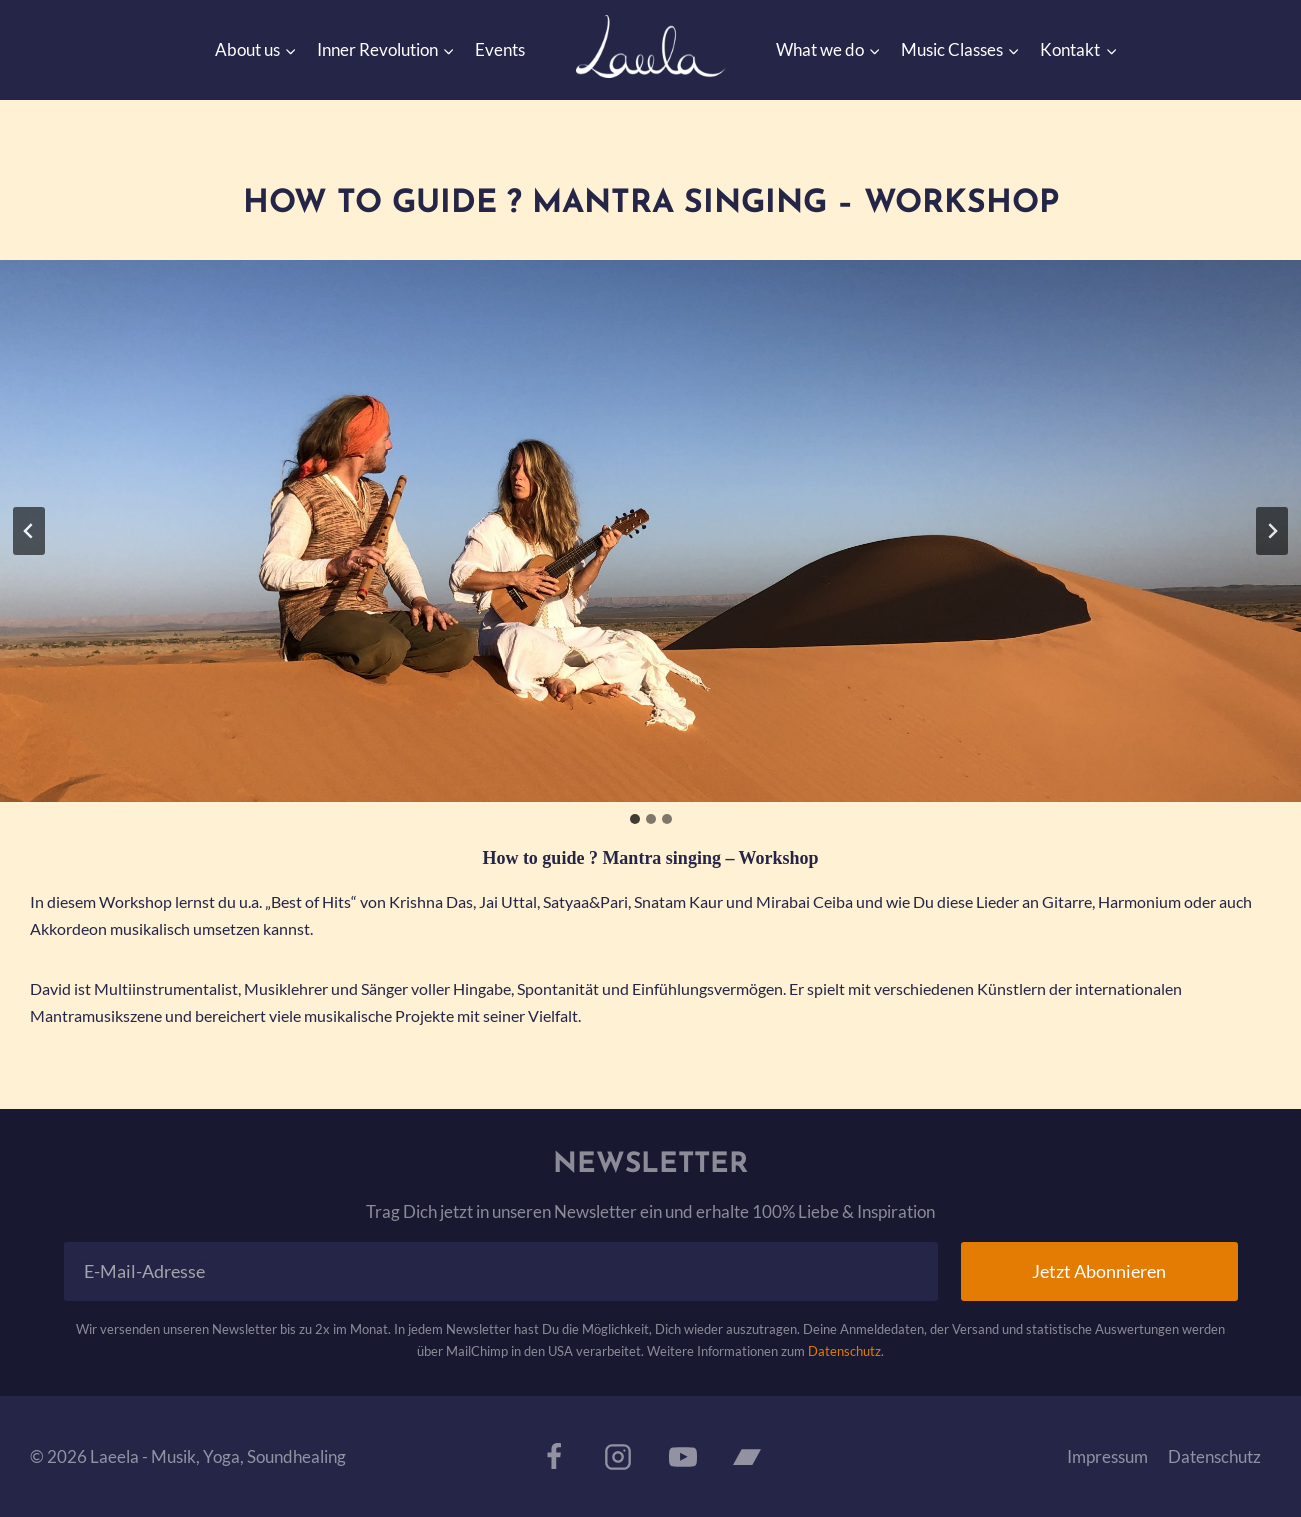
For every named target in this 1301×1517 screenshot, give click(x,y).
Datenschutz (844, 1351)
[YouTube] (683, 1457)
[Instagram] (618, 1457)
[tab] (635, 819)
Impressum (1107, 1456)
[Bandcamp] (747, 1457)
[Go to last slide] (29, 531)
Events (500, 49)
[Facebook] (554, 1457)
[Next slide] (1272, 531)
